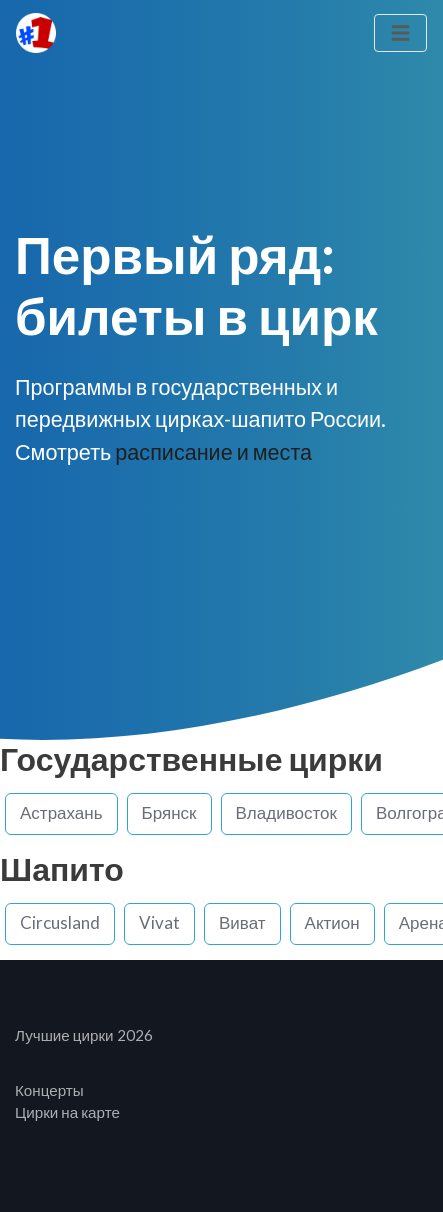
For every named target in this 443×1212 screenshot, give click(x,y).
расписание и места (213, 452)
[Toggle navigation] (400, 33)
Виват (242, 922)
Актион (332, 922)
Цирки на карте (67, 1112)
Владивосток (286, 812)
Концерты (49, 1090)
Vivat (159, 922)
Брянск (169, 812)
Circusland (60, 922)
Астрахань (61, 812)
